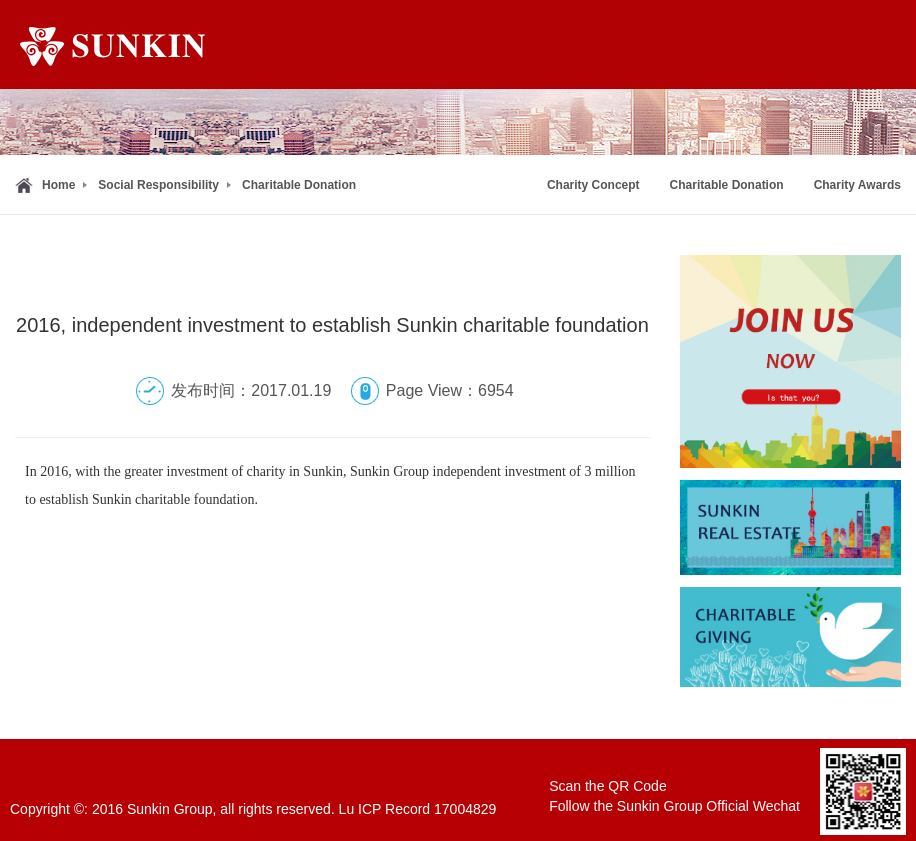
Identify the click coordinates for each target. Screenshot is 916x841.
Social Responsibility (158, 185)
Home (58, 185)
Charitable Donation (299, 185)
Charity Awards (857, 185)
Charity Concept (593, 185)
